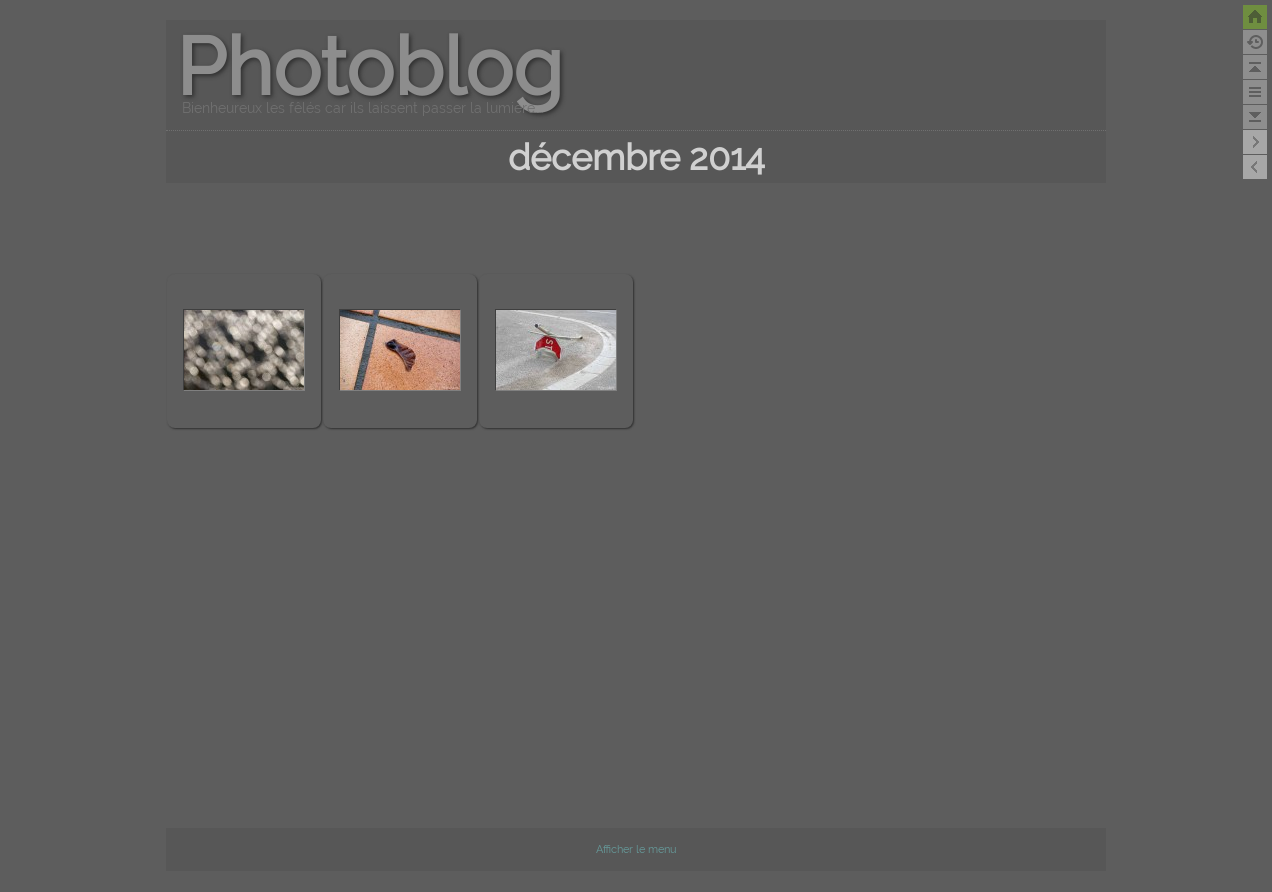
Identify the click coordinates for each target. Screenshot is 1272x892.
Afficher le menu (636, 849)
